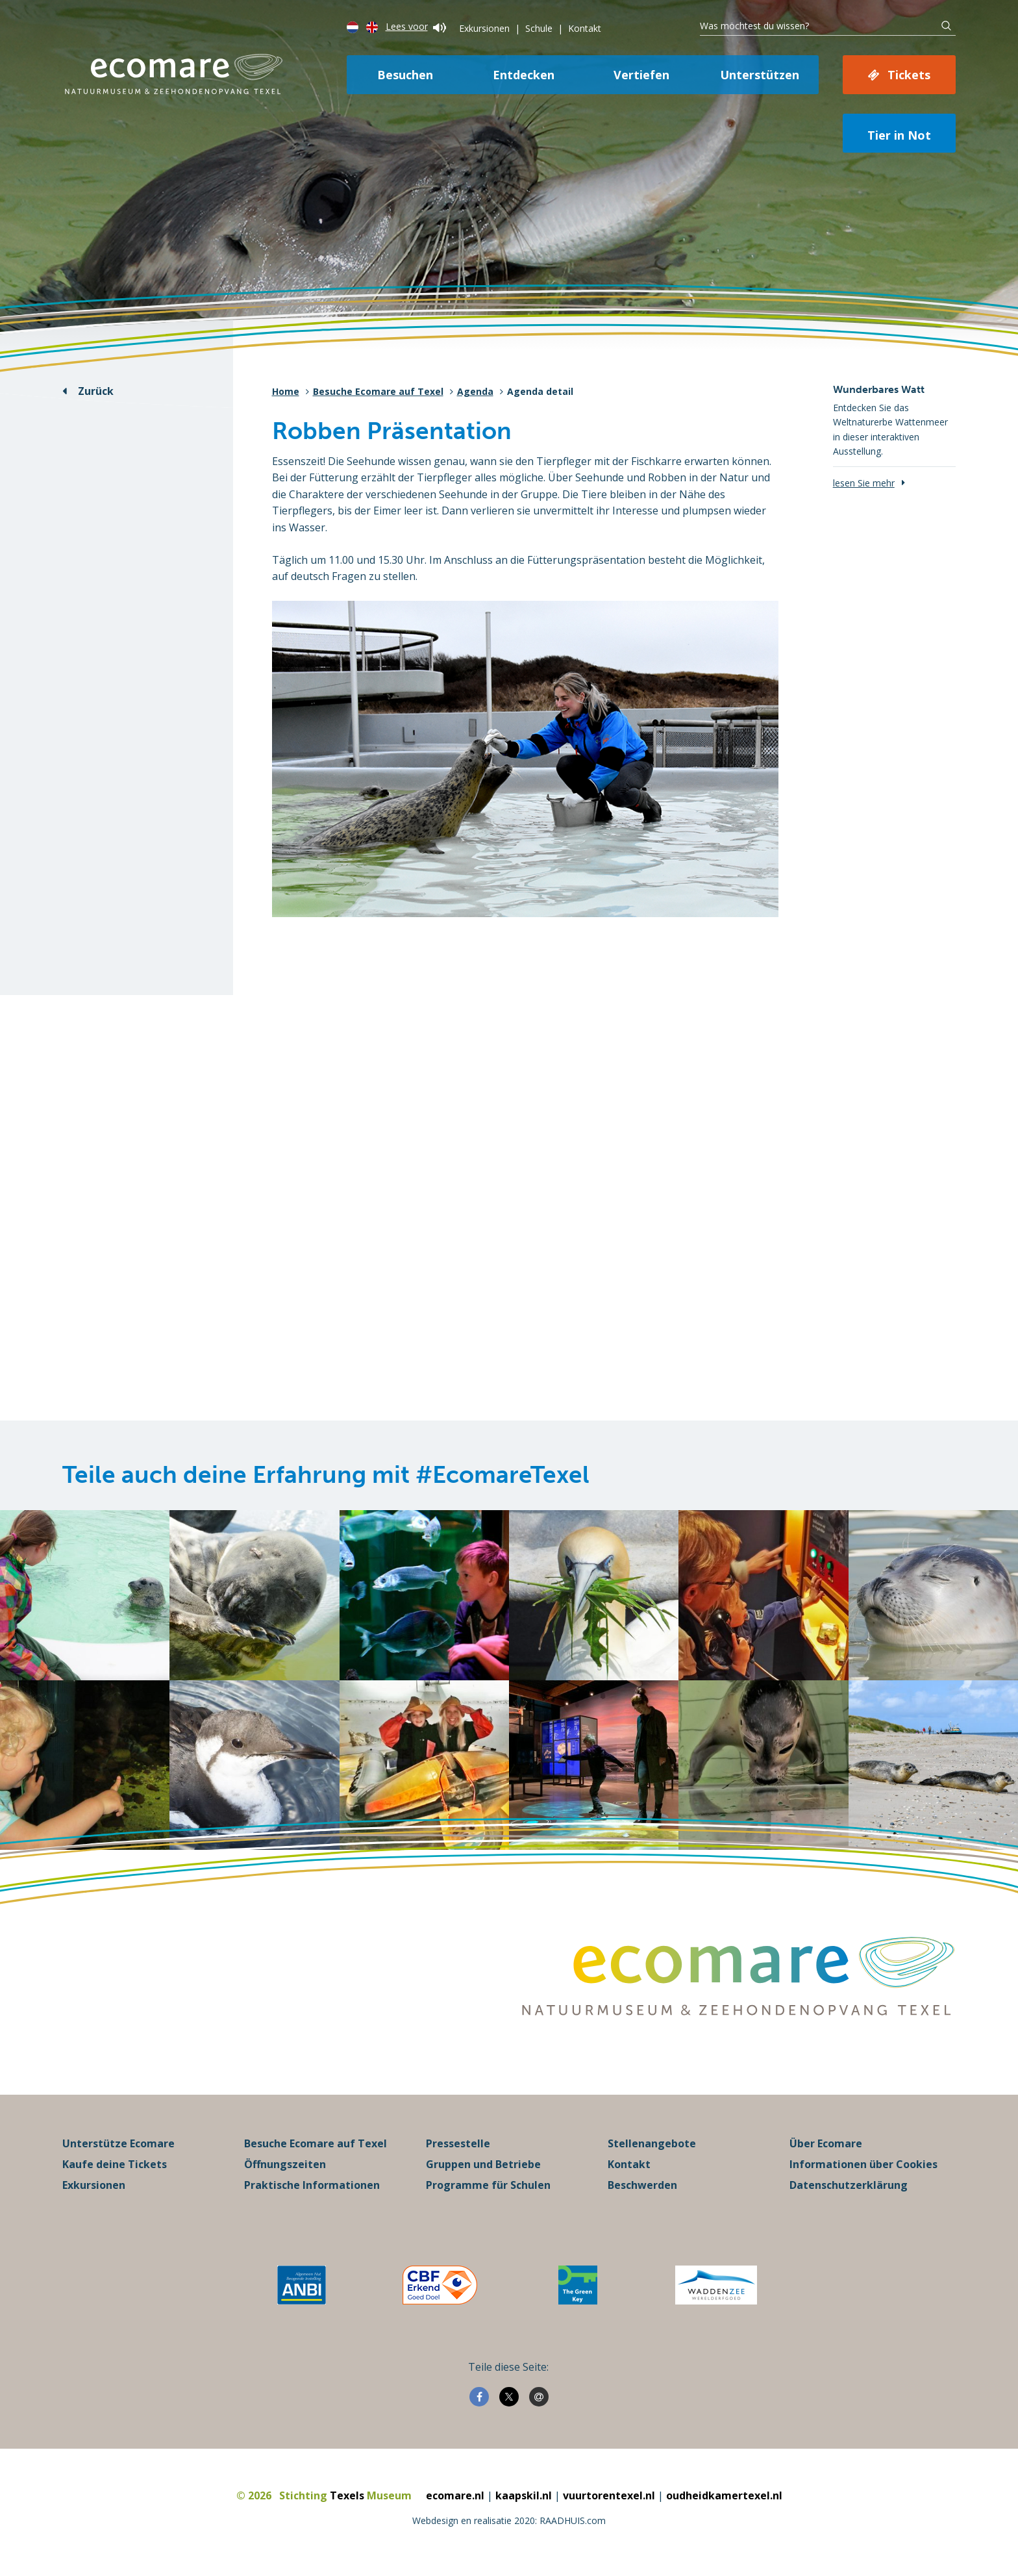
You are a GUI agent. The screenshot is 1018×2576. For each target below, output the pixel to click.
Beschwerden (642, 2185)
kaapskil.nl (523, 2495)
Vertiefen (641, 74)
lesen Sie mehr (864, 483)
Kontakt (584, 28)
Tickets (909, 74)
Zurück (96, 391)
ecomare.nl (455, 2495)
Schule (538, 28)
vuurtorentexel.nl (609, 2495)
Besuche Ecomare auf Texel (378, 391)
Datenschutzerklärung (848, 2185)
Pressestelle (458, 2143)
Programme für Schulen (488, 2185)
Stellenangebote (652, 2143)
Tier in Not (899, 135)
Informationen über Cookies (863, 2164)
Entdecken (523, 74)
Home (285, 391)
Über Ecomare (825, 2143)
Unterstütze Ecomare (118, 2143)
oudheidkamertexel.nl (724, 2495)
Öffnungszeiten (285, 2164)
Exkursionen (484, 28)
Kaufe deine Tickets (114, 2164)
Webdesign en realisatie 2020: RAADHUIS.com (509, 2520)
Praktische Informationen (312, 2185)
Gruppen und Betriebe (483, 2164)
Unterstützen (759, 74)
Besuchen (405, 74)
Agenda (475, 391)
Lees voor (416, 26)
